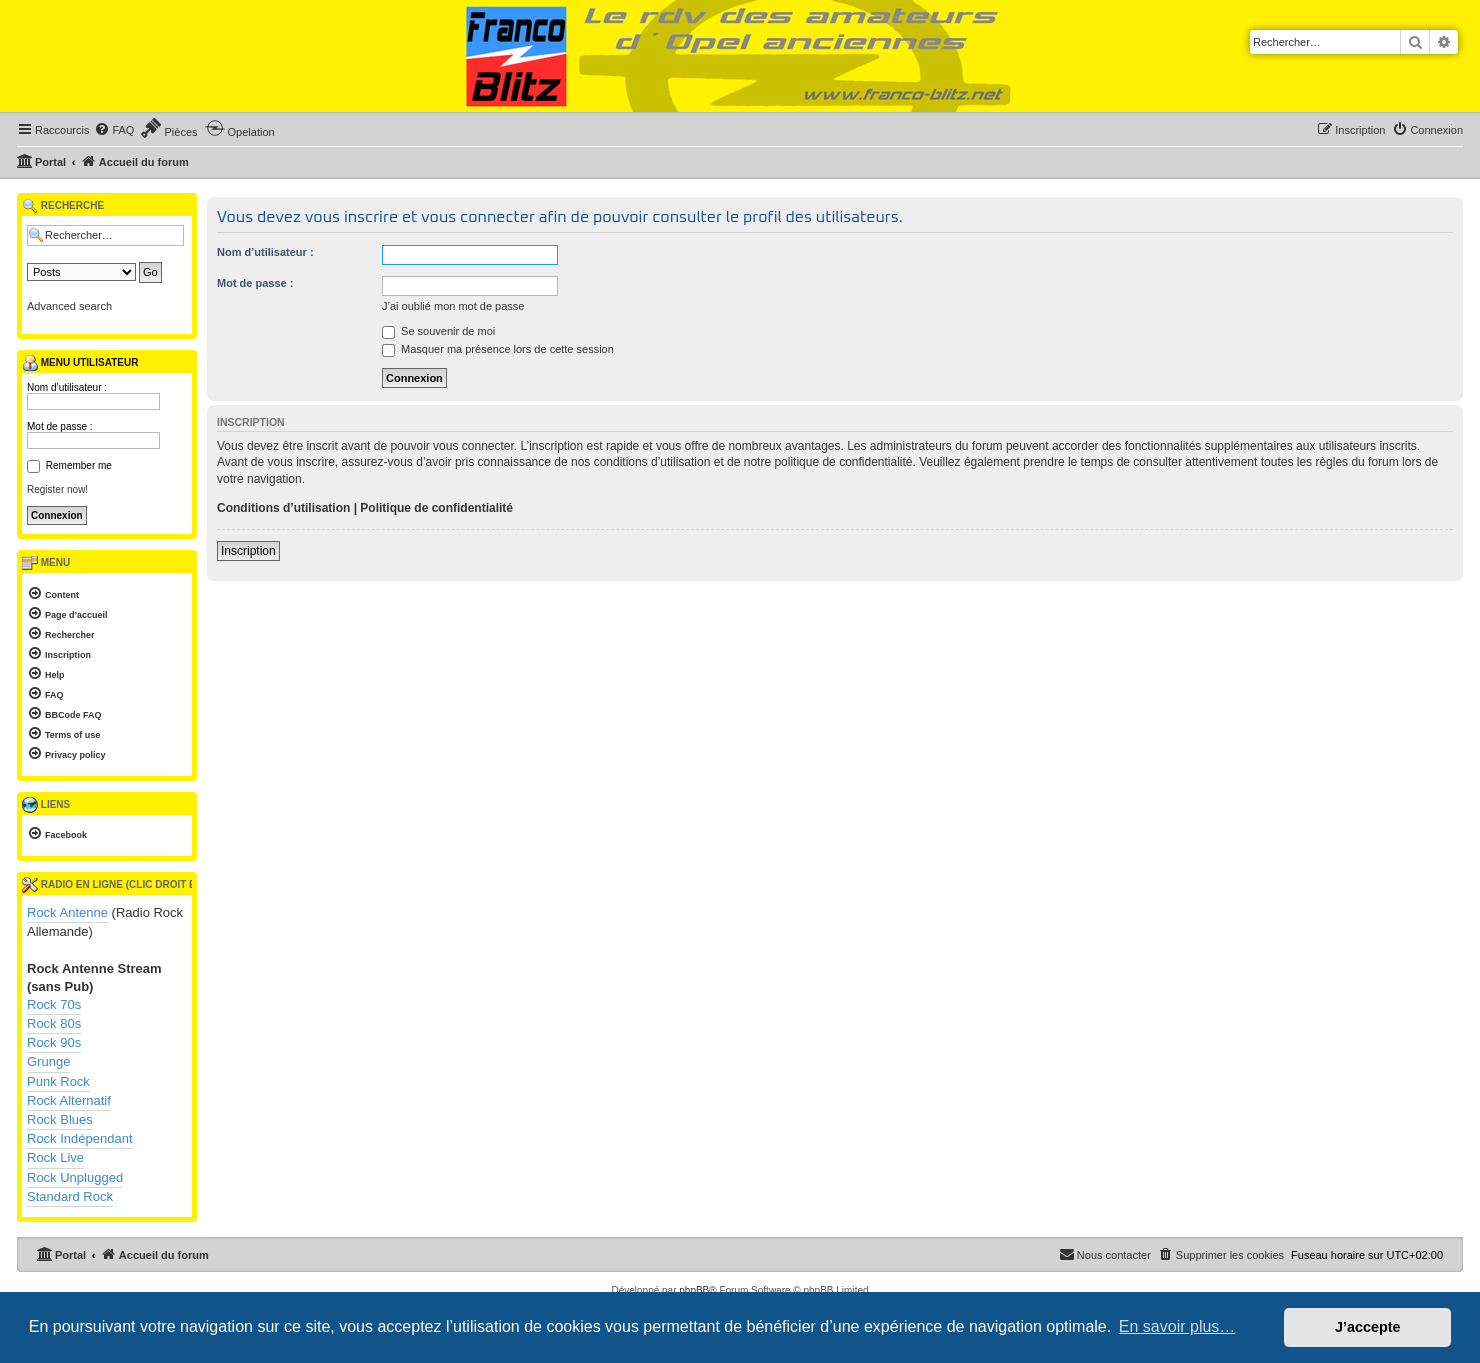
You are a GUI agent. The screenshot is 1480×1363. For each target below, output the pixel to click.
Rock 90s (54, 1042)
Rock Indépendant (80, 1138)
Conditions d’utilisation (283, 508)
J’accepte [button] (1368, 1327)
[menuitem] (114, 130)
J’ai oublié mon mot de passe (453, 306)
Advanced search (69, 306)
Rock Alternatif (69, 1100)
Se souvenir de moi (438, 331)
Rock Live (55, 1157)
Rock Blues (60, 1119)
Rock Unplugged (75, 1177)
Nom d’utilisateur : (265, 252)
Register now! (57, 489)
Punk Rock (58, 1081)
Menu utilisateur (80, 363)
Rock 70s (54, 1004)
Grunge (48, 1061)
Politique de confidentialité (436, 508)
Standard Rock (70, 1196)
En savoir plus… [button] (1177, 1326)
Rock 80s (54, 1023)
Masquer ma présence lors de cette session (498, 349)
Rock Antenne (67, 912)
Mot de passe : (255, 283)
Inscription (248, 551)
